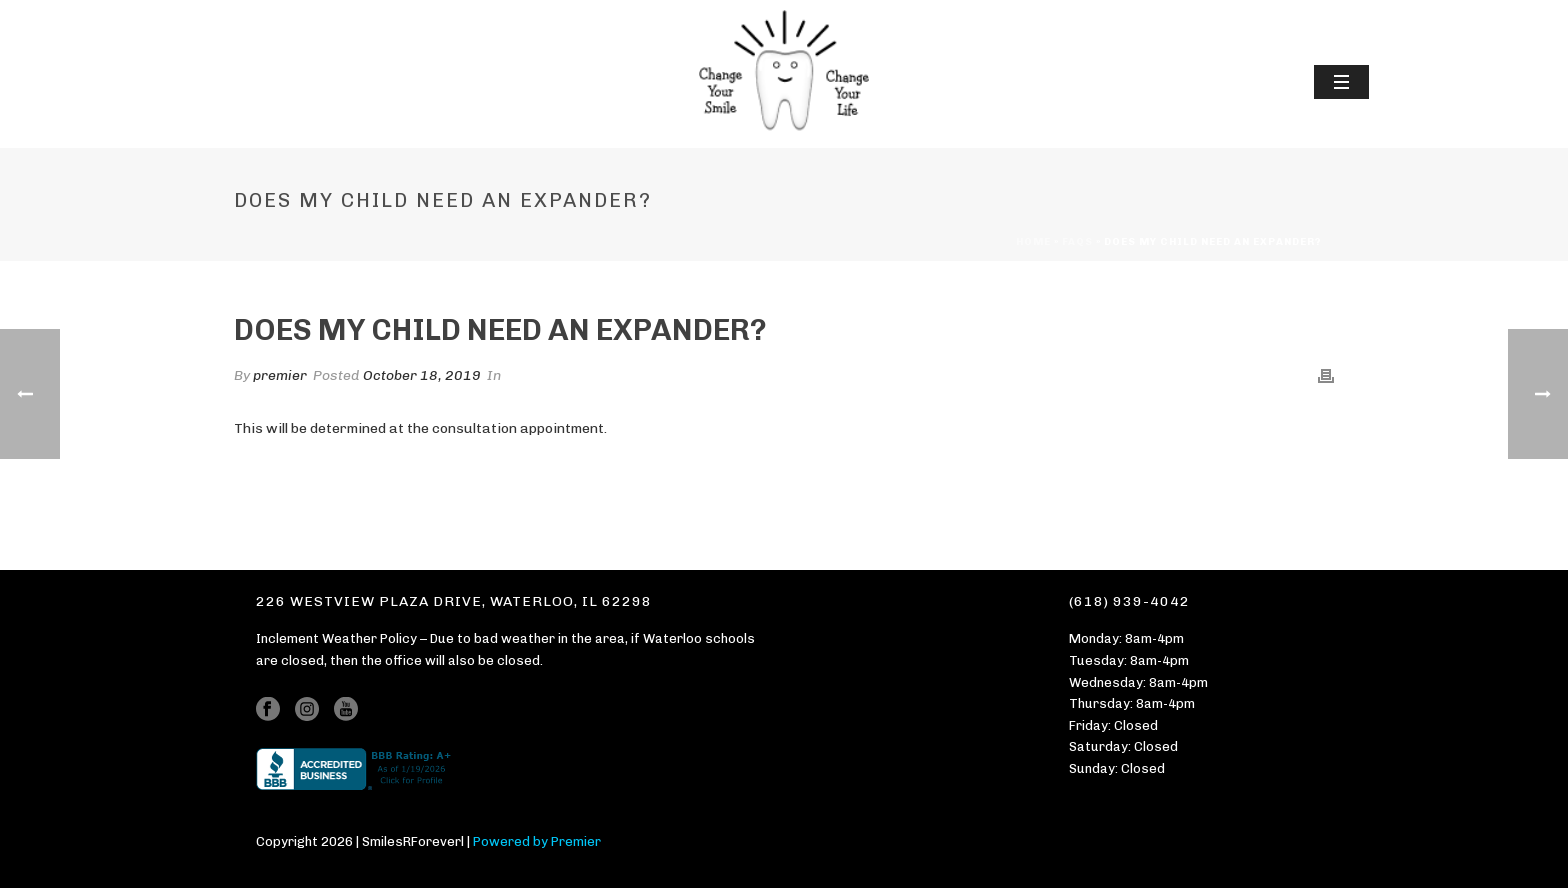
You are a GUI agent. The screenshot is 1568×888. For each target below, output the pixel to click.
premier (280, 375)
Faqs (1077, 242)
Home (1033, 242)
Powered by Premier (537, 841)
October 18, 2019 (422, 375)
